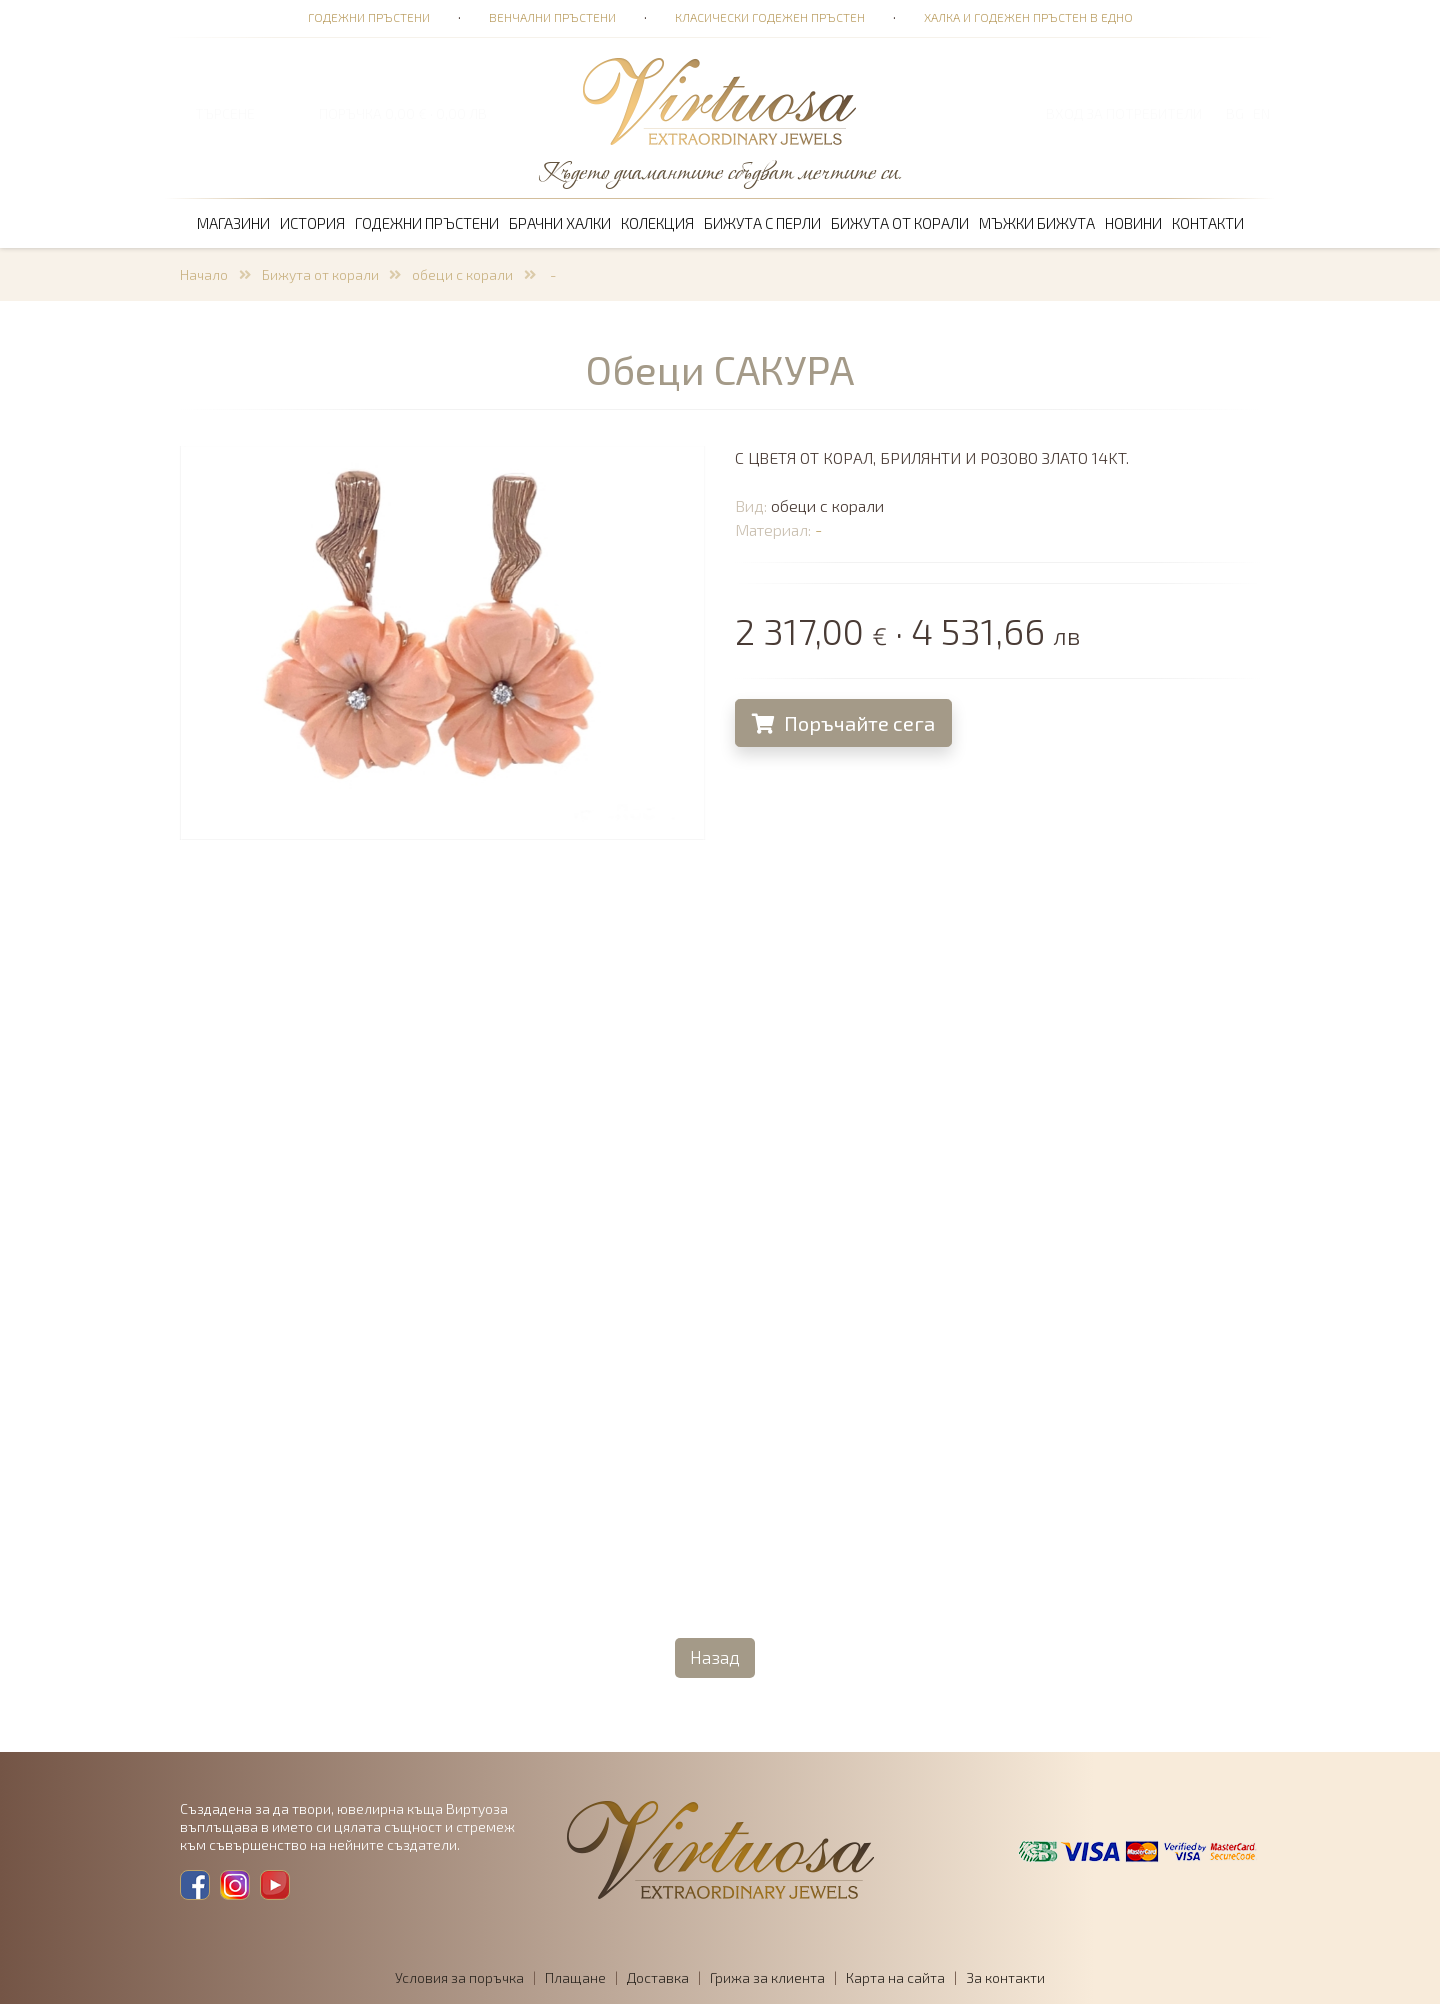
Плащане (575, 1977)
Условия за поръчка (459, 1977)
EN (1261, 113)
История (312, 223)
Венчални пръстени (552, 17)
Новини (1133, 223)
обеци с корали (462, 274)
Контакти (1208, 223)
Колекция (657, 223)
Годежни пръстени (369, 17)
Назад (715, 1657)
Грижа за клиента (767, 1977)
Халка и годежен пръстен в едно (1028, 17)
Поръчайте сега (844, 723)
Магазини (233, 223)
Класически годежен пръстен (770, 17)
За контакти (1005, 1977)
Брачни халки (560, 223)
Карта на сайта (895, 1977)
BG (1235, 113)
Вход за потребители (1124, 113)
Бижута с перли (762, 223)
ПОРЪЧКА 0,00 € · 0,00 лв (403, 113)
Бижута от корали (900, 223)
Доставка (658, 1977)
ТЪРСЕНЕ (225, 113)
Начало (204, 274)
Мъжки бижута (1037, 223)
